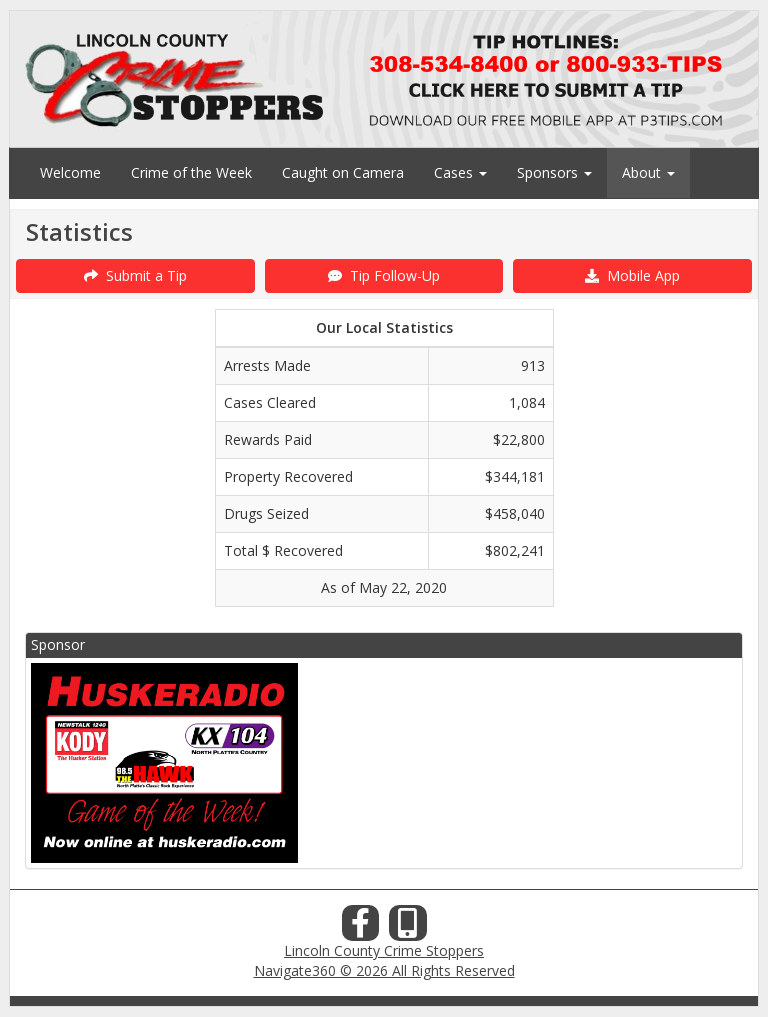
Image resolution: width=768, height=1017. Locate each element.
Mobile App (632, 275)
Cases (460, 172)
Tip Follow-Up (384, 275)
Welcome (70, 172)
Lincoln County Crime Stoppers (384, 950)
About (648, 172)
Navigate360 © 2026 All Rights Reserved (384, 970)
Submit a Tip (135, 275)
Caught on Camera (343, 172)
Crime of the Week (191, 172)
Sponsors (554, 172)
